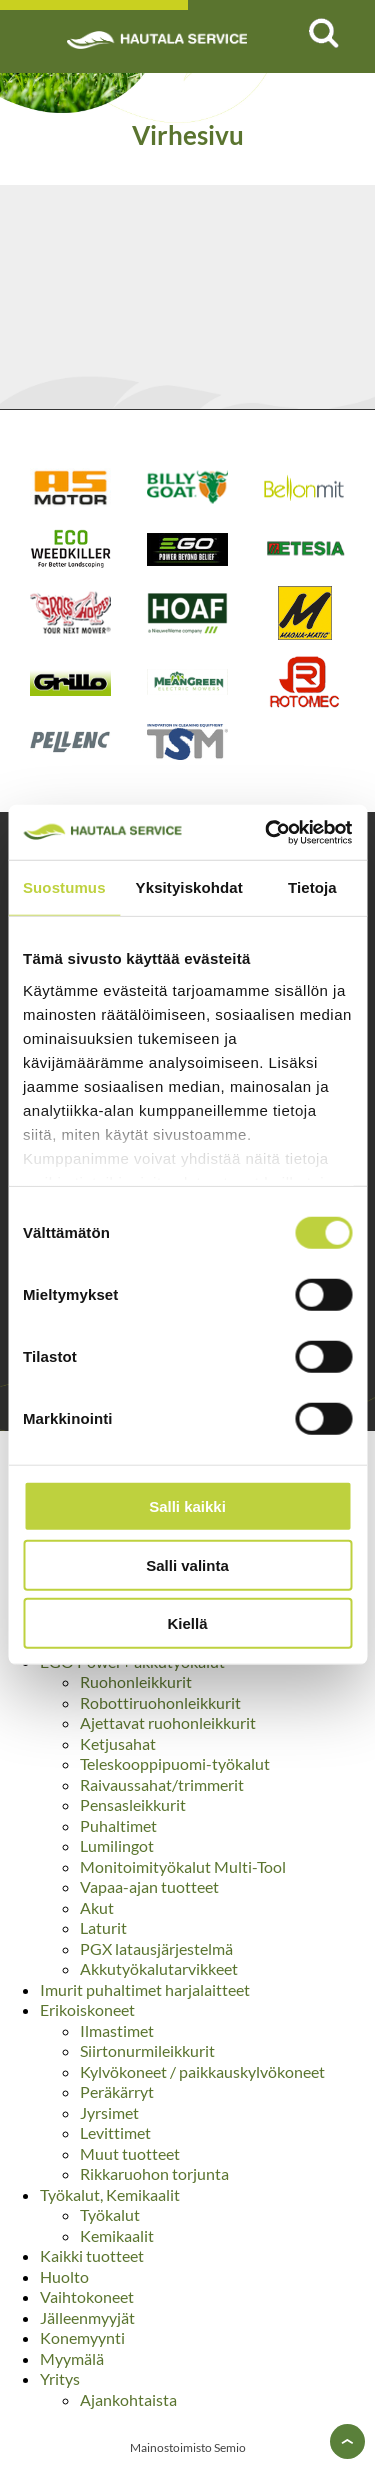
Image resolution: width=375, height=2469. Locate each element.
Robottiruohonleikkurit (160, 1702)
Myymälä (72, 2358)
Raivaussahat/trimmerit (162, 1784)
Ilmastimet (117, 2030)
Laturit (103, 1927)
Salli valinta (187, 1564)
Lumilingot (117, 1845)
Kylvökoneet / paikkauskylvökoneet (202, 2071)
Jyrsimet (109, 2112)
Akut (97, 1907)
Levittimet (115, 2132)
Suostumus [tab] (64, 887)
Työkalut (110, 2214)
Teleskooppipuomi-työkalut (175, 1763)
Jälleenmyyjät (87, 2317)
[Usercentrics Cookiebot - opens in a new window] (267, 832)
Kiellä (187, 1623)
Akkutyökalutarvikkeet (159, 1968)
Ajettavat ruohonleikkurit (168, 1722)
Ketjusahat (118, 1743)
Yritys (60, 2378)
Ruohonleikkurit (136, 1681)
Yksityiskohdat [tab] (189, 887)
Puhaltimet (118, 1825)
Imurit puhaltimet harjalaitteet (145, 1989)
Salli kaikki (187, 1506)
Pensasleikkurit (133, 1804)
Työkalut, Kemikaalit (110, 2194)
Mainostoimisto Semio (188, 2447)
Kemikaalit (117, 2235)
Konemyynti (82, 2337)
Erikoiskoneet (87, 2009)
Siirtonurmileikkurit (147, 2050)
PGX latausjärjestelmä (156, 1948)
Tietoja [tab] (312, 887)
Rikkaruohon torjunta (154, 2173)
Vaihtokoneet (87, 2296)
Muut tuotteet (130, 2153)
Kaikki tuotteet (92, 2255)
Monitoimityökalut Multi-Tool (183, 1866)
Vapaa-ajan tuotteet (149, 1886)
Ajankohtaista (128, 2399)
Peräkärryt (117, 2091)
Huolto (64, 2276)
